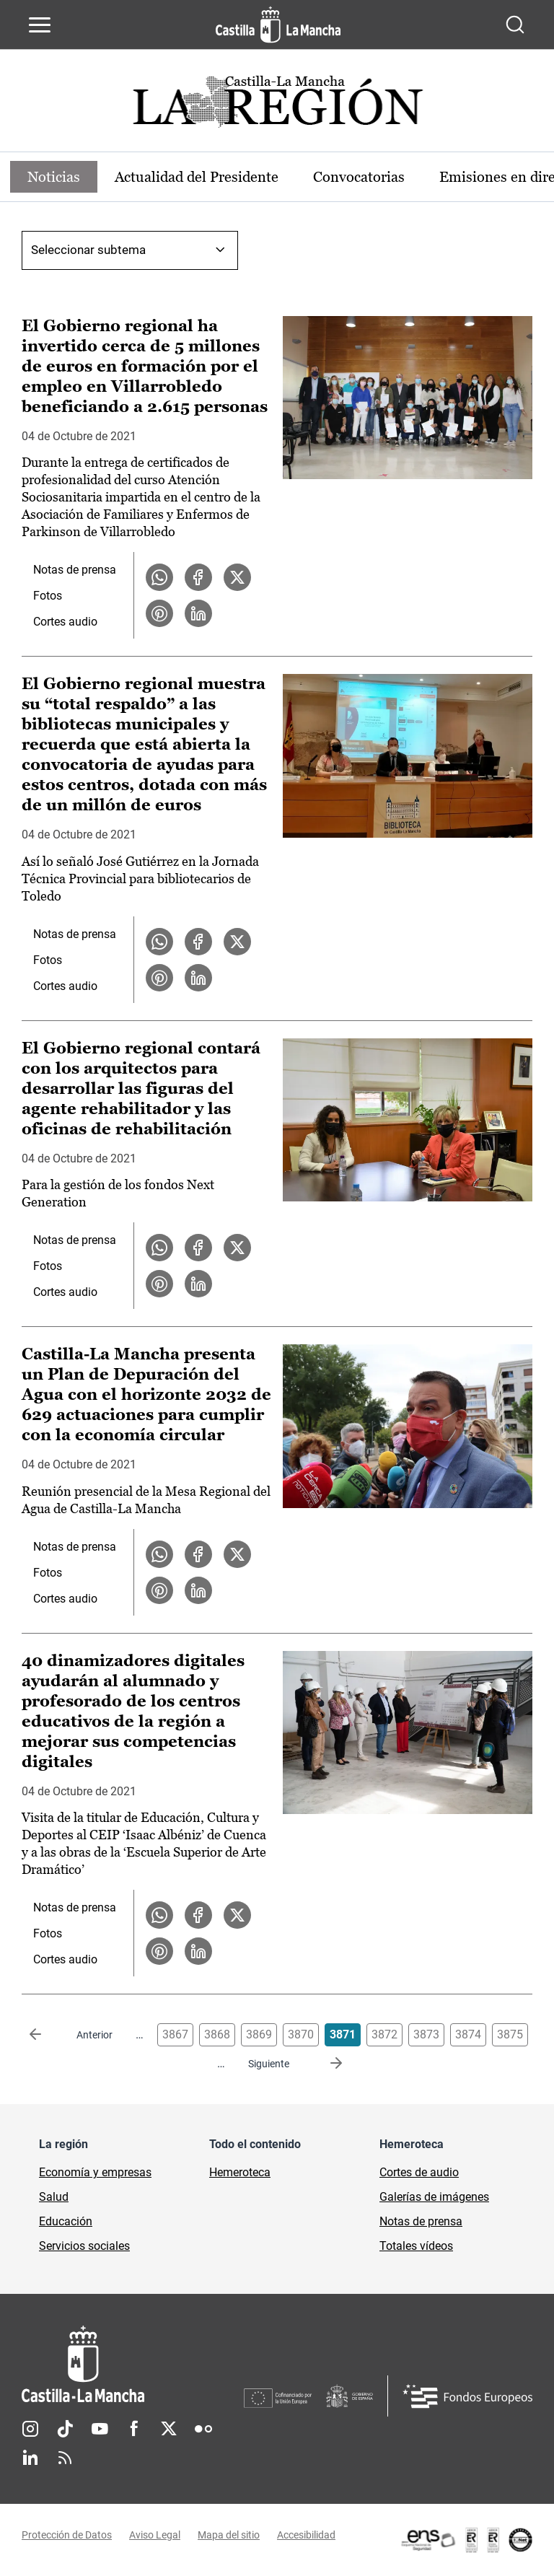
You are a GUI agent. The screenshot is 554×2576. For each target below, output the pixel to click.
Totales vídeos (416, 2246)
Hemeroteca (240, 2172)
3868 (217, 2034)
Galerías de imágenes (434, 2197)
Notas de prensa (74, 570)
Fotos (47, 596)
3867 (175, 2034)
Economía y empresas (95, 2172)
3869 (259, 2034)
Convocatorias (359, 177)
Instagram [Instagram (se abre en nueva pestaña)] (30, 2428)
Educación (65, 2221)
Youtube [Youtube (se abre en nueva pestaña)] (99, 2428)
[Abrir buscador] (515, 24)
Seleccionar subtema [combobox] (88, 249)
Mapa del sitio (229, 2535)
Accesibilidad (306, 2535)
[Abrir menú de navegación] (40, 24)
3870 (301, 2034)
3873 (426, 2034)
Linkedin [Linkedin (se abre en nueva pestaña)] (30, 2457)
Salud (54, 2197)
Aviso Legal (154, 2535)
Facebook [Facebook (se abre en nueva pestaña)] (134, 2428)
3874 (468, 2034)
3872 (384, 2034)
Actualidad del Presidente (196, 177)
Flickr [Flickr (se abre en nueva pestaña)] (203, 2428)
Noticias (53, 177)
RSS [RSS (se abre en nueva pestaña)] (65, 2457)
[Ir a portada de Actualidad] (277, 106)
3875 (510, 2034)
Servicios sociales (84, 2246)
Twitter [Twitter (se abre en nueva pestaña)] (168, 2428)
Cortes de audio (419, 2172)
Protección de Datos (67, 2535)
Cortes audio (65, 621)
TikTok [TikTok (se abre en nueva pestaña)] (65, 2428)
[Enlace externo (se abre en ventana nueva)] (466, 2540)
